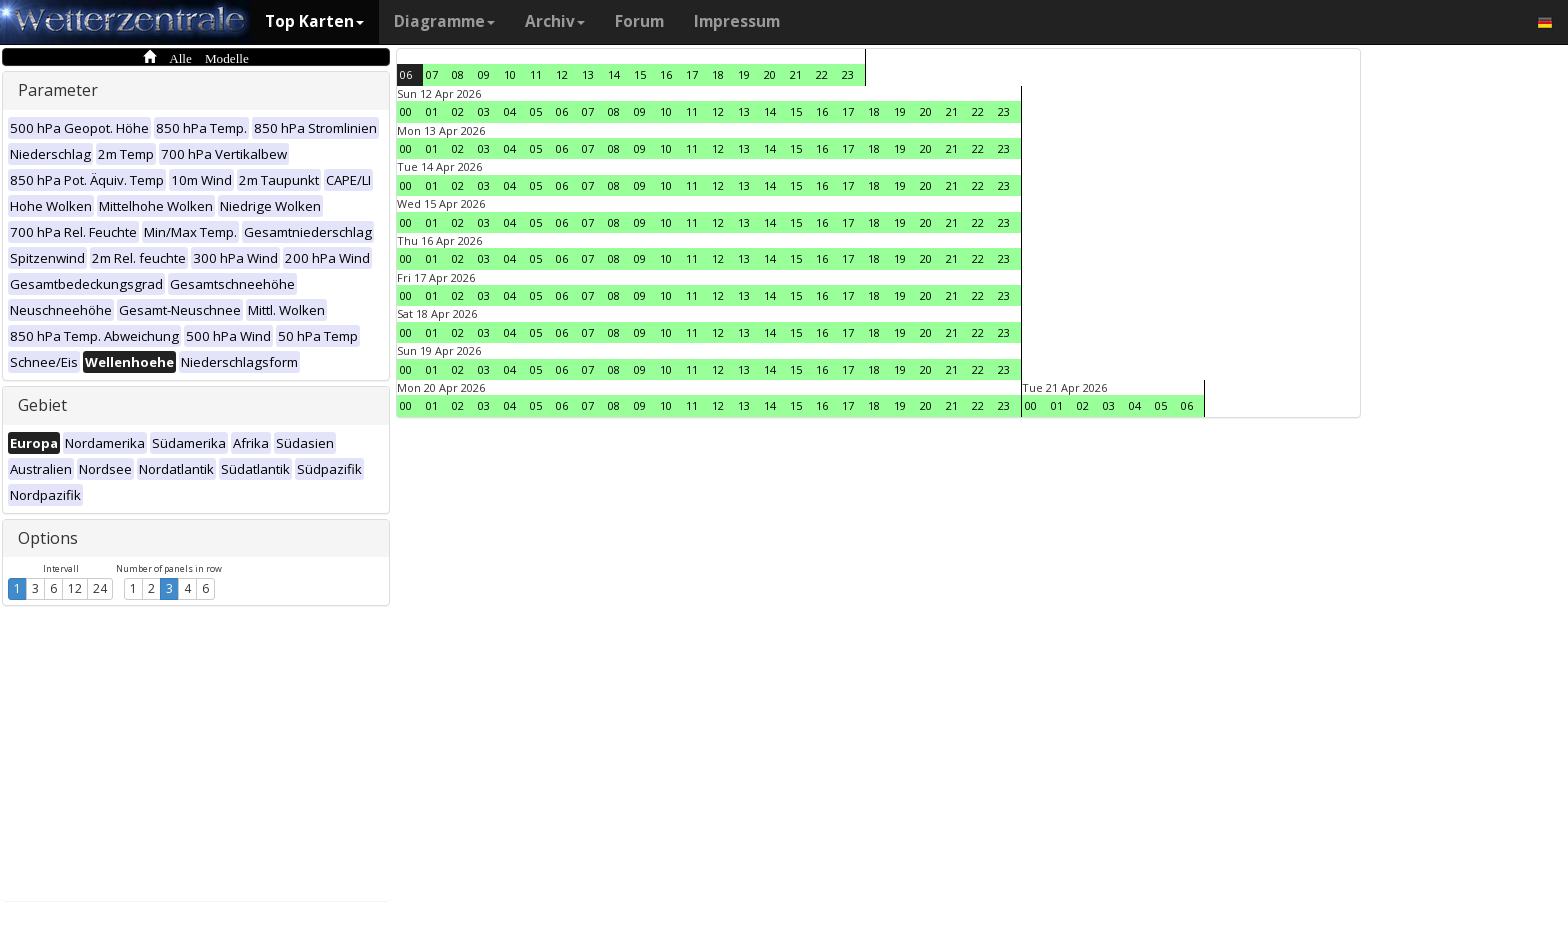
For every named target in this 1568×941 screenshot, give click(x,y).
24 (100, 588)
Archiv (555, 21)
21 (796, 74)
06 (406, 74)
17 (692, 74)
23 (848, 74)
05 (536, 111)
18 (718, 74)
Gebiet (42, 405)
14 (614, 74)
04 (510, 111)
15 (640, 74)
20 (770, 74)
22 (822, 74)
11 (536, 74)
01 (432, 111)
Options (48, 538)
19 (744, 74)
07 (432, 74)
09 (484, 74)
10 (510, 74)
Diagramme (444, 21)
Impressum (737, 21)
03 (484, 111)
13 (588, 74)
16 (666, 74)
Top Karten (314, 21)
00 (406, 111)
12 (75, 588)
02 (458, 111)
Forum (639, 21)
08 (458, 74)
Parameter (58, 90)
